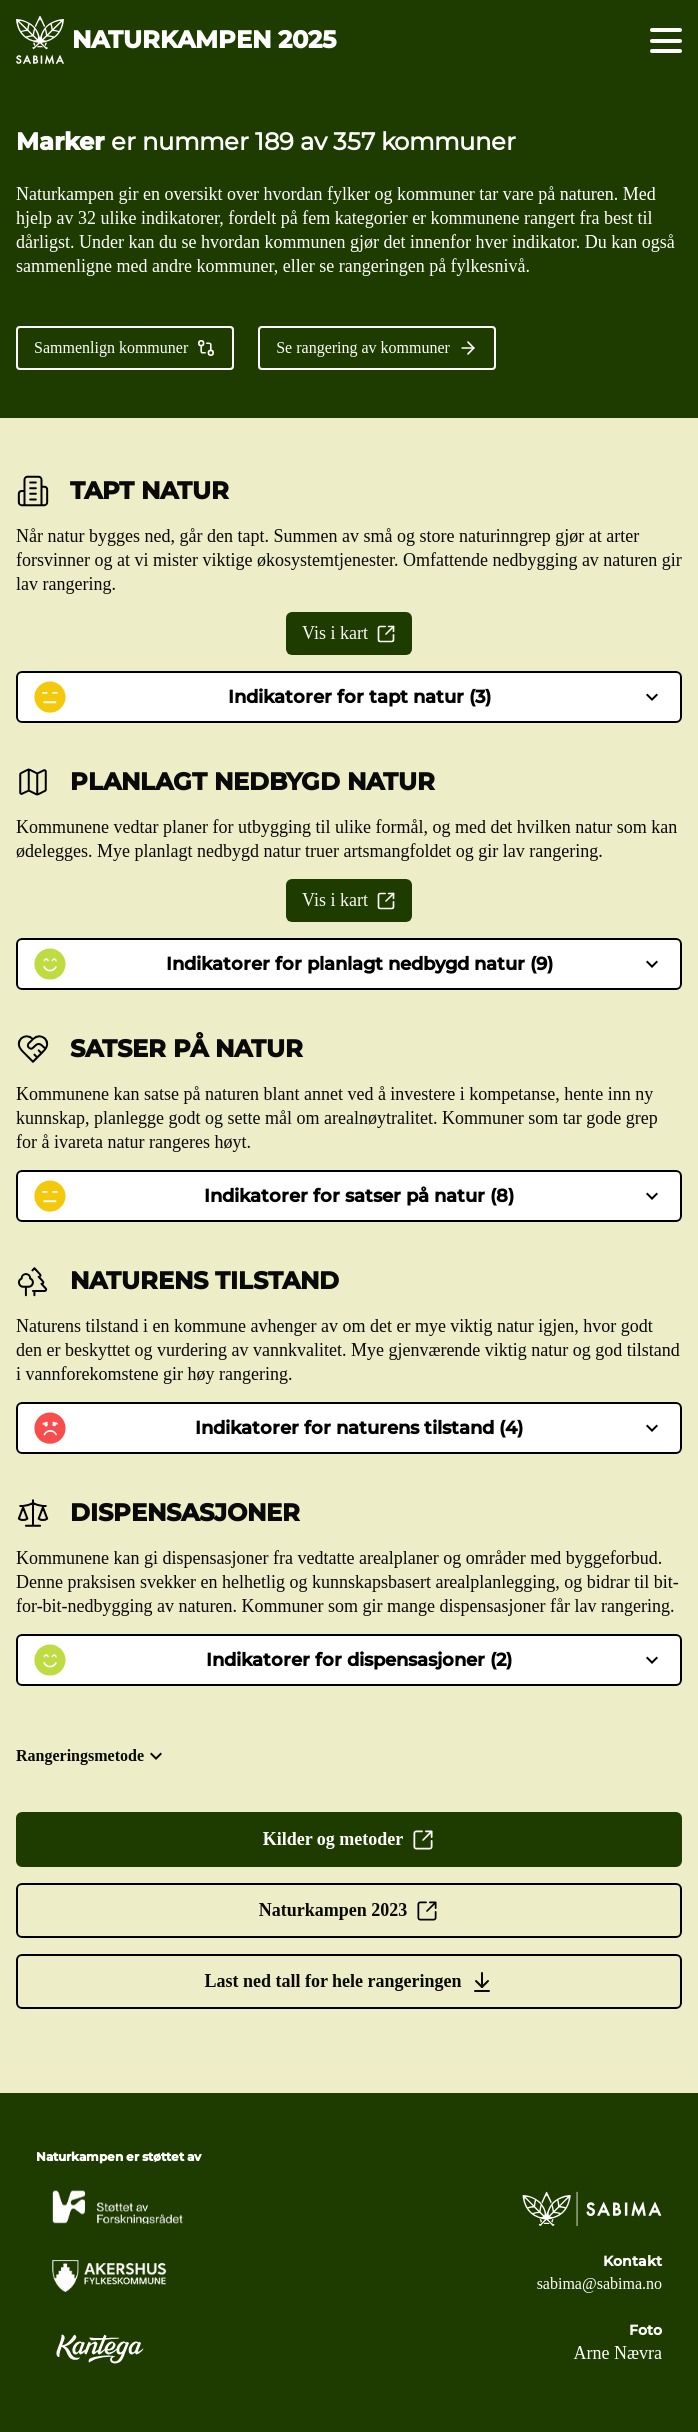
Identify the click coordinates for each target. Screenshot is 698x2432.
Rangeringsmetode (92, 1756)
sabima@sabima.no (599, 2283)
